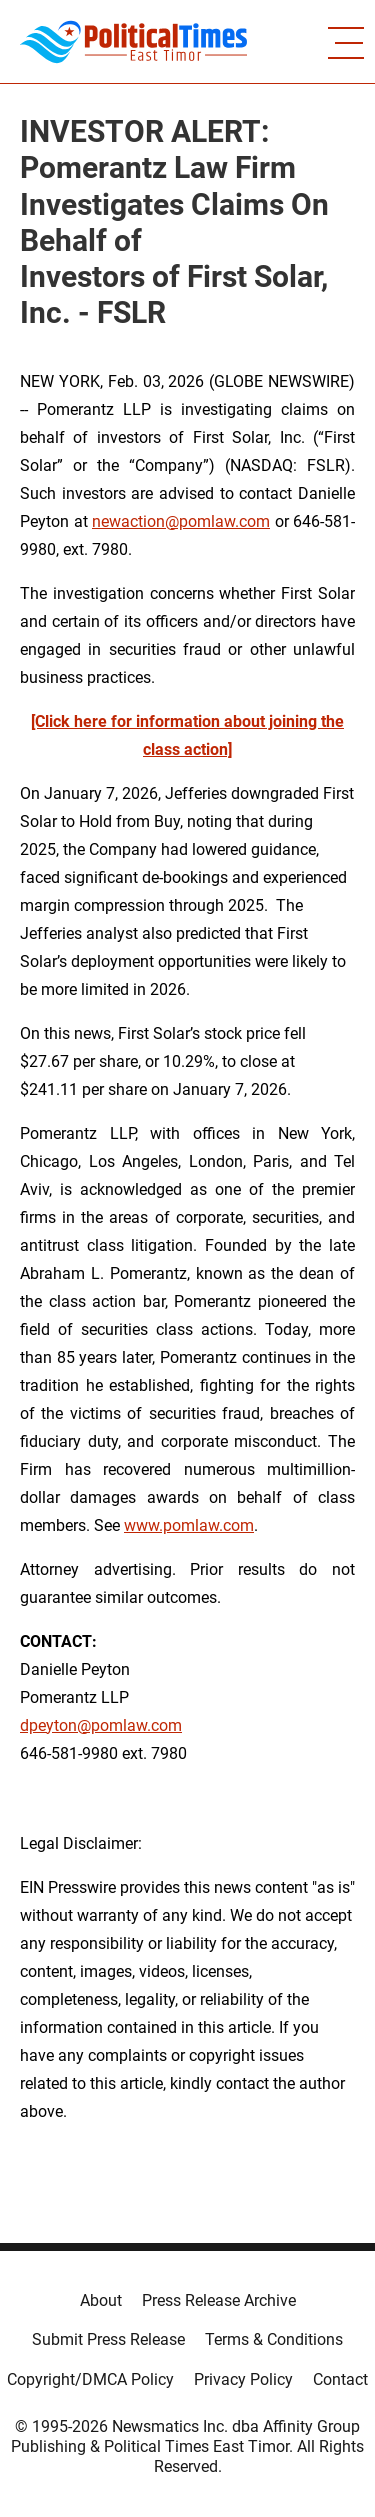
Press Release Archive (219, 2300)
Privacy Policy (243, 2379)
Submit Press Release (108, 2339)
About (101, 2300)
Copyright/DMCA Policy (90, 2379)
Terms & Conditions (274, 2339)
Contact (340, 2379)
